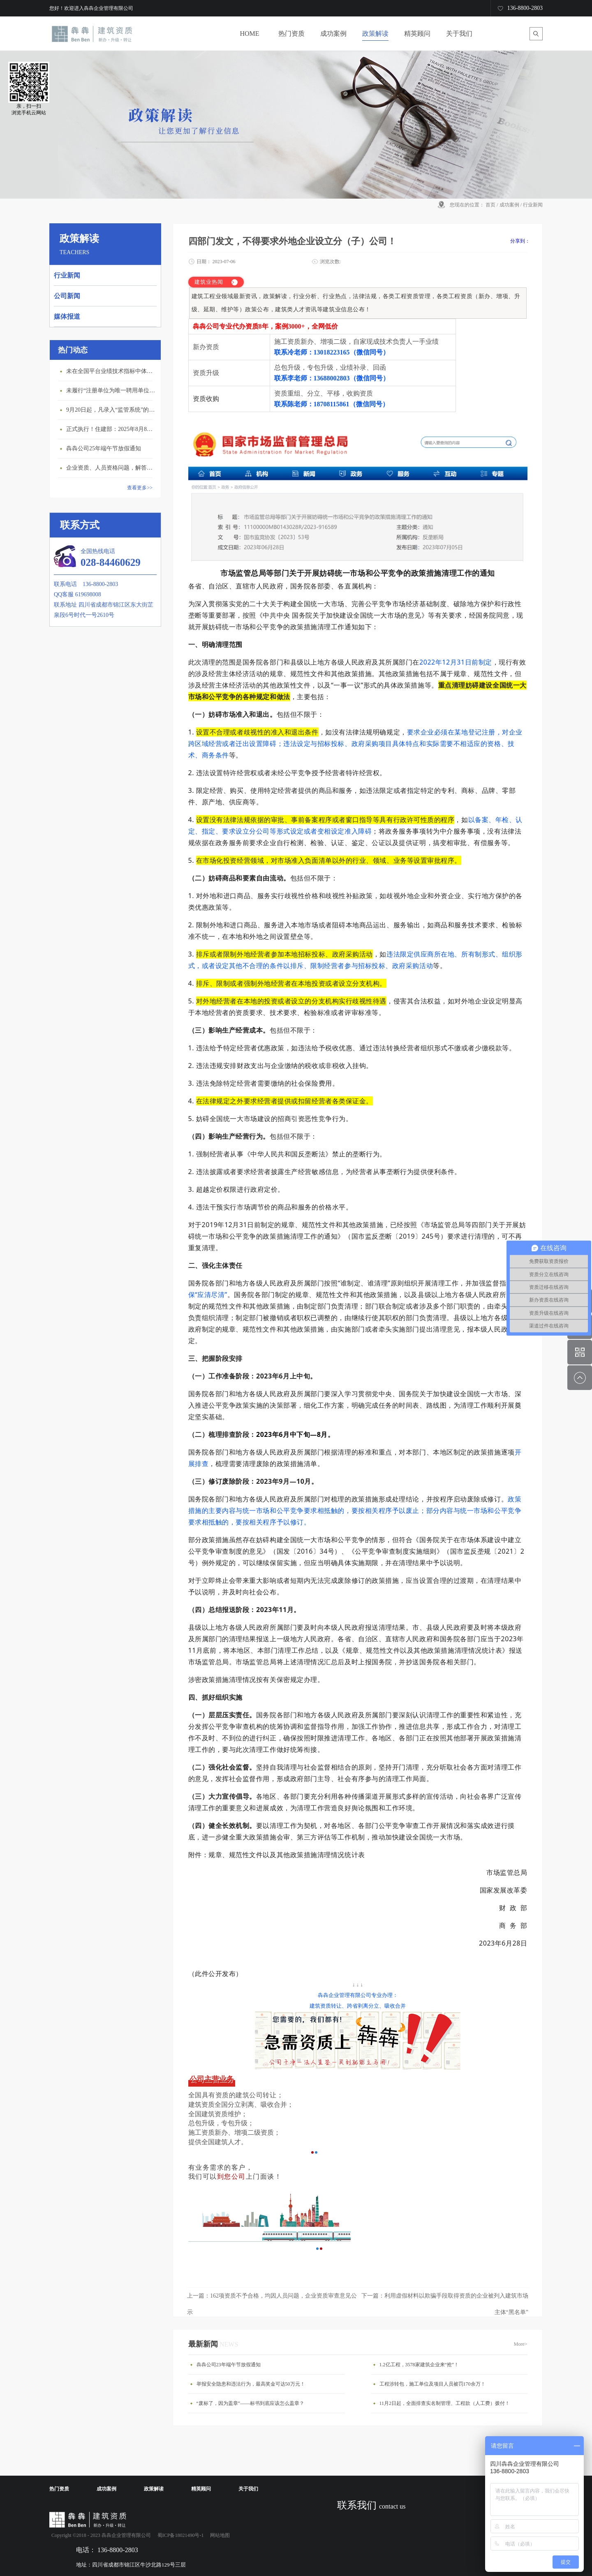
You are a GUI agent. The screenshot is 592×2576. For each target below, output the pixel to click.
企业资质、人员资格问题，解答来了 (111, 468)
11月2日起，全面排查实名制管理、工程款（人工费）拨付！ (444, 2403)
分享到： (520, 241)
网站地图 (219, 2535)
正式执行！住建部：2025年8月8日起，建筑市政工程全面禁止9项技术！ (111, 429)
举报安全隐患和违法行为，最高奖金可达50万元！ (251, 2384)
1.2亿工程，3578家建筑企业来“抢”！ (419, 2365)
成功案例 (509, 205)
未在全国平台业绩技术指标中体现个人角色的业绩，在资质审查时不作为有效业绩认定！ (111, 371)
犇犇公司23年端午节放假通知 (229, 2365)
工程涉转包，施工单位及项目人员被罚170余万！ (432, 2384)
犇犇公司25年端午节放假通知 (103, 448)
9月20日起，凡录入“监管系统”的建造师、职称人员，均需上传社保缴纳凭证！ (111, 410)
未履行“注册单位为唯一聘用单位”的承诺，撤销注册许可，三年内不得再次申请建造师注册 (111, 390)
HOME (249, 33)
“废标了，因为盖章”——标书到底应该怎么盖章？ (251, 2403)
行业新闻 (533, 205)
